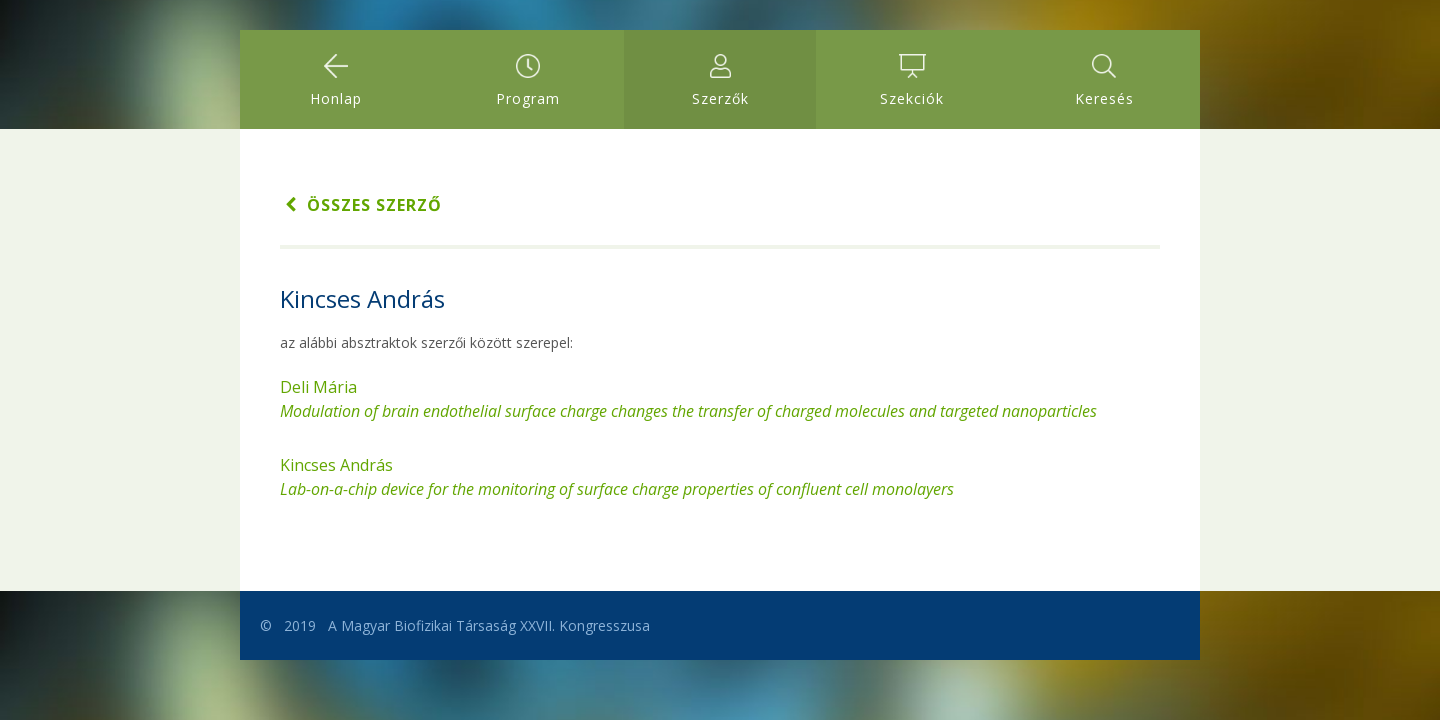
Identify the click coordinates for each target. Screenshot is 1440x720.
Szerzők (720, 81)
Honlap (336, 81)
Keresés (1104, 81)
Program (528, 81)
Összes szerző (361, 205)
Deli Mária (688, 399)
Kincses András (617, 477)
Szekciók (912, 81)
